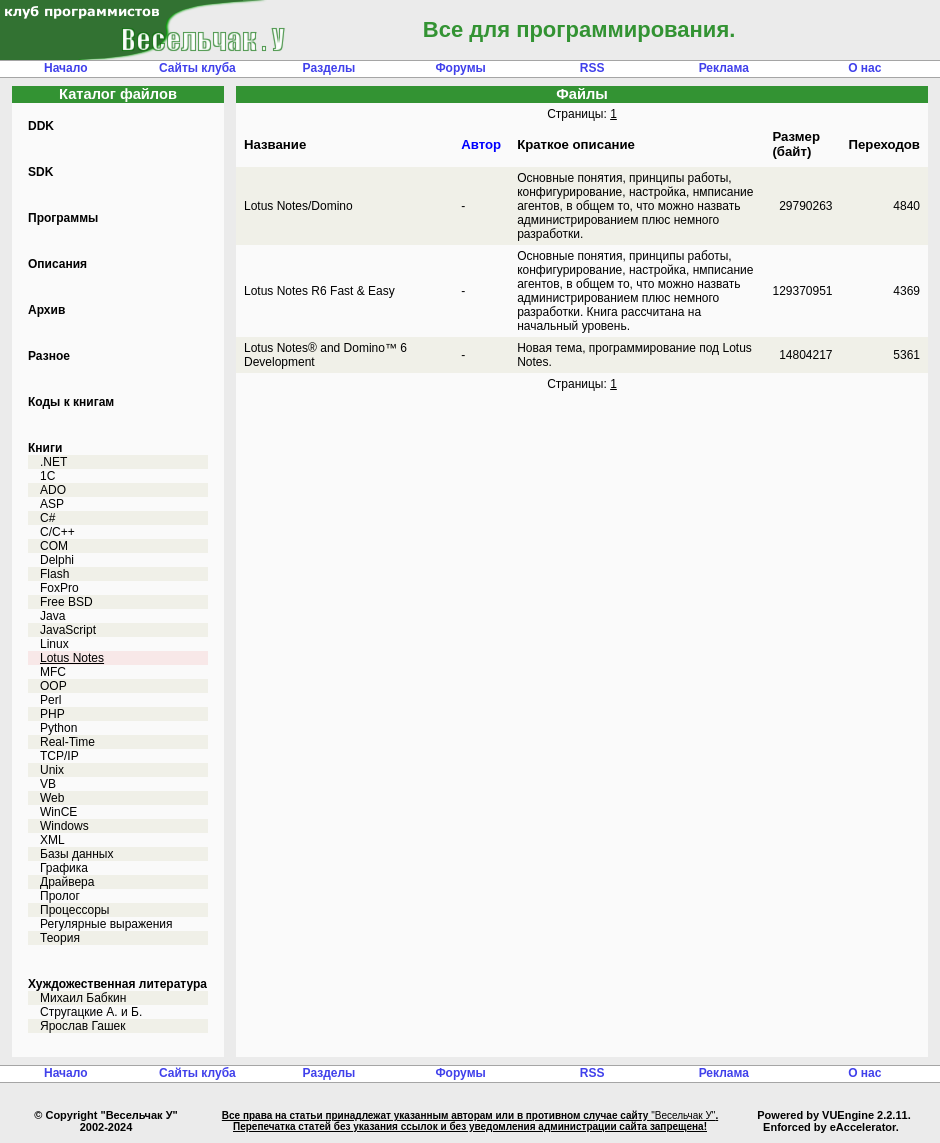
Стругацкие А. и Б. (91, 1012)
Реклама (724, 68)
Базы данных (76, 854)
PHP (52, 714)
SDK (40, 172)
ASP (52, 504)
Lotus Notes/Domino (298, 206)
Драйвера (67, 882)
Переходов (884, 144)
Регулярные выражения (106, 924)
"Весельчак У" (683, 1115)
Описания (57, 264)
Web (52, 798)
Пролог (60, 896)
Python (58, 728)
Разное (49, 356)
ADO (53, 490)
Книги (45, 448)
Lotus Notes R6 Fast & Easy (319, 291)
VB (48, 784)
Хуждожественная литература (117, 984)
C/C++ (57, 532)
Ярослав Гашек (82, 1026)
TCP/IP (59, 756)
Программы (63, 218)
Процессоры (75, 910)
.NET (53, 462)
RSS (592, 68)
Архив (46, 310)
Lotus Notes (72, 658)
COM (54, 546)
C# (47, 518)
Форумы (460, 68)
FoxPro (59, 588)
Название (275, 144)
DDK (41, 126)
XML (52, 840)
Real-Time (67, 742)
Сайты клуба (197, 68)
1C (47, 476)
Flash (54, 574)
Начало (65, 68)
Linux (54, 644)
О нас (864, 68)
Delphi (57, 560)
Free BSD (66, 602)
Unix (52, 770)
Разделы (329, 68)
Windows (64, 826)
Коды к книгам (71, 402)
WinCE (58, 812)
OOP (53, 686)
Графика (64, 868)
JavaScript (68, 630)
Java (52, 616)
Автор (481, 144)
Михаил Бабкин (83, 998)
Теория (60, 938)
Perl (50, 700)
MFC (53, 672)
